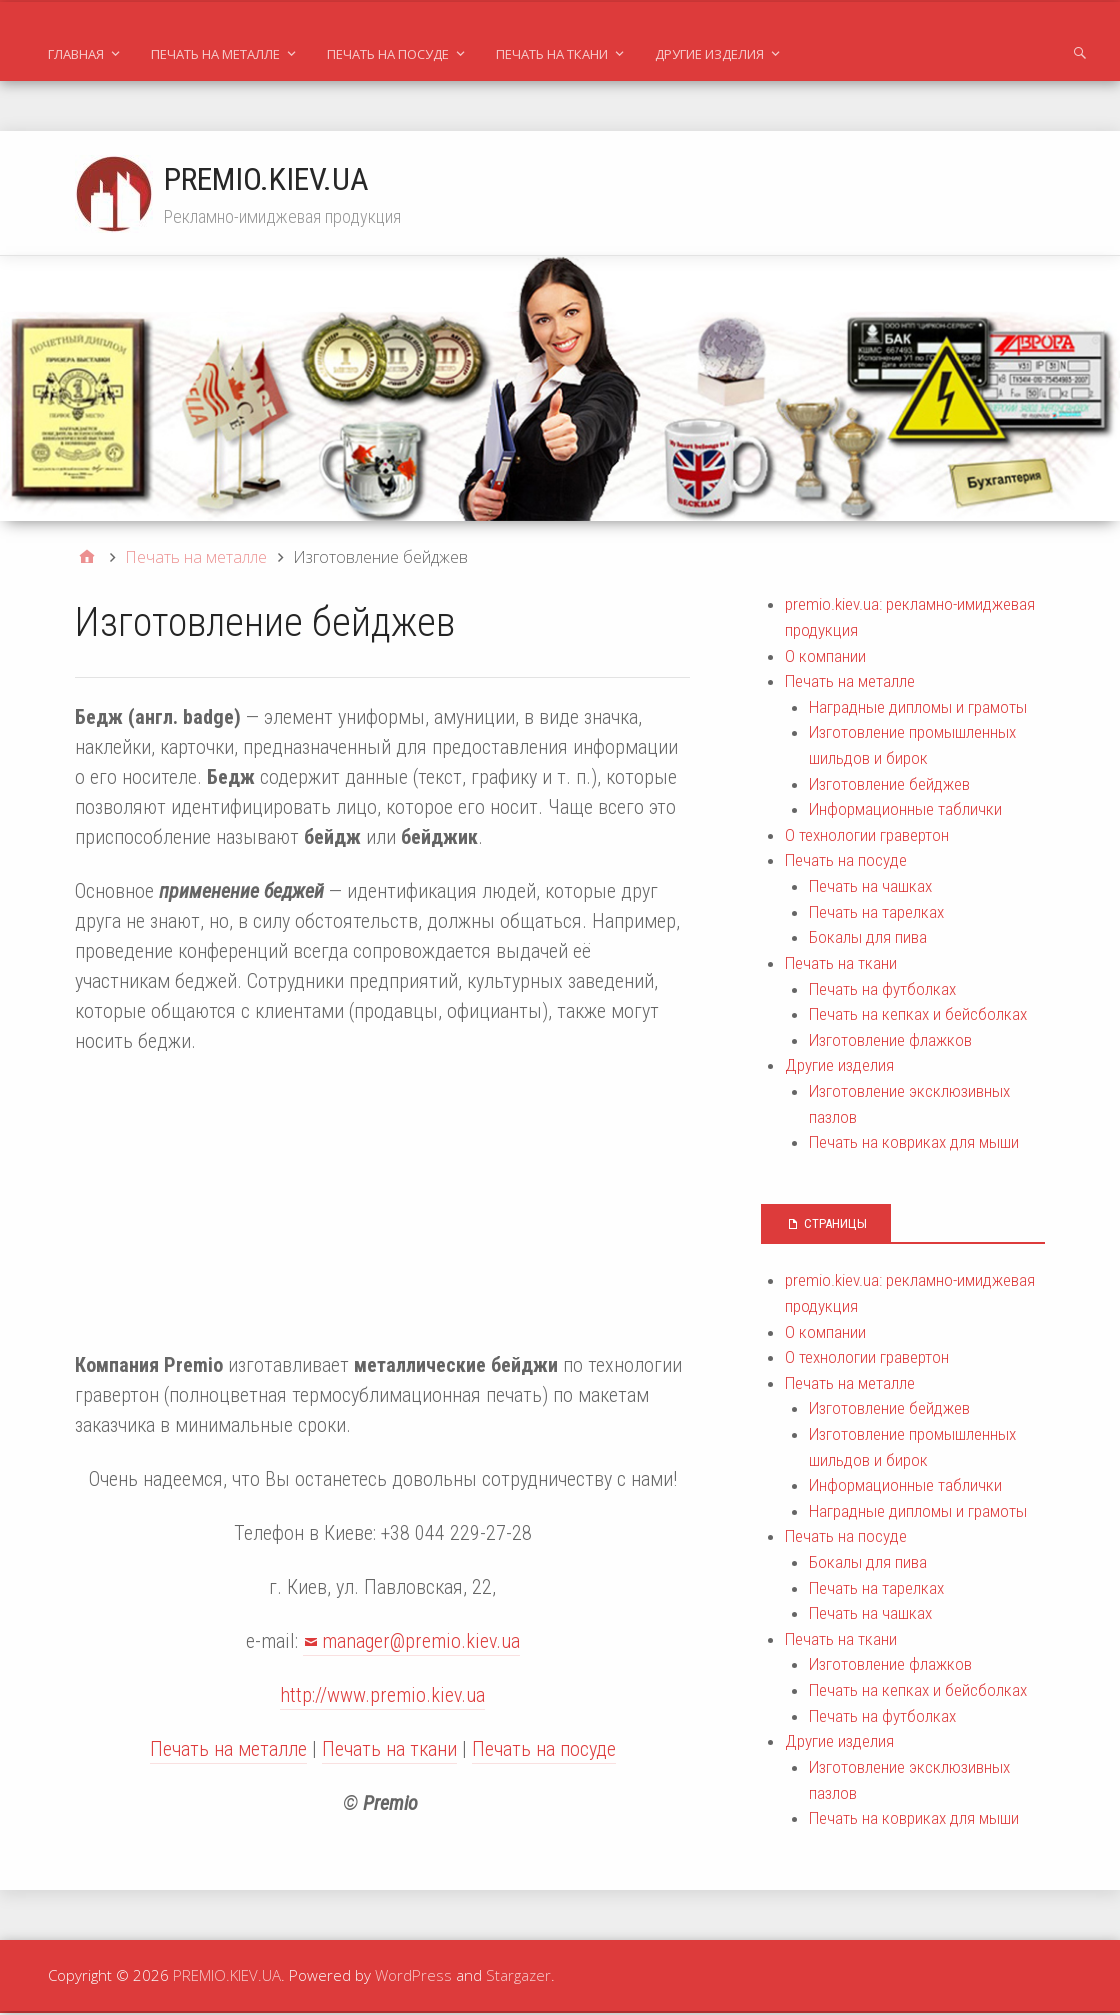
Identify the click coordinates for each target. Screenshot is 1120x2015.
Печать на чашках (870, 888)
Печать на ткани (552, 54)
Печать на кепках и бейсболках (918, 1016)
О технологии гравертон (867, 837)
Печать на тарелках (876, 914)
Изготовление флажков (890, 1042)
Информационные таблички (905, 811)
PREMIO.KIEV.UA (267, 179)
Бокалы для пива (868, 939)
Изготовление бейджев (889, 786)
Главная (76, 54)
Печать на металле (215, 54)
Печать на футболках (882, 991)
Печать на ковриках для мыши (914, 1144)
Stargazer (518, 1977)
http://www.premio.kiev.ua (382, 1697)
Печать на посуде (388, 54)
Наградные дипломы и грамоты (918, 709)
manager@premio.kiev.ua (421, 1643)
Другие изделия (709, 54)
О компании (825, 658)
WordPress (413, 1977)
